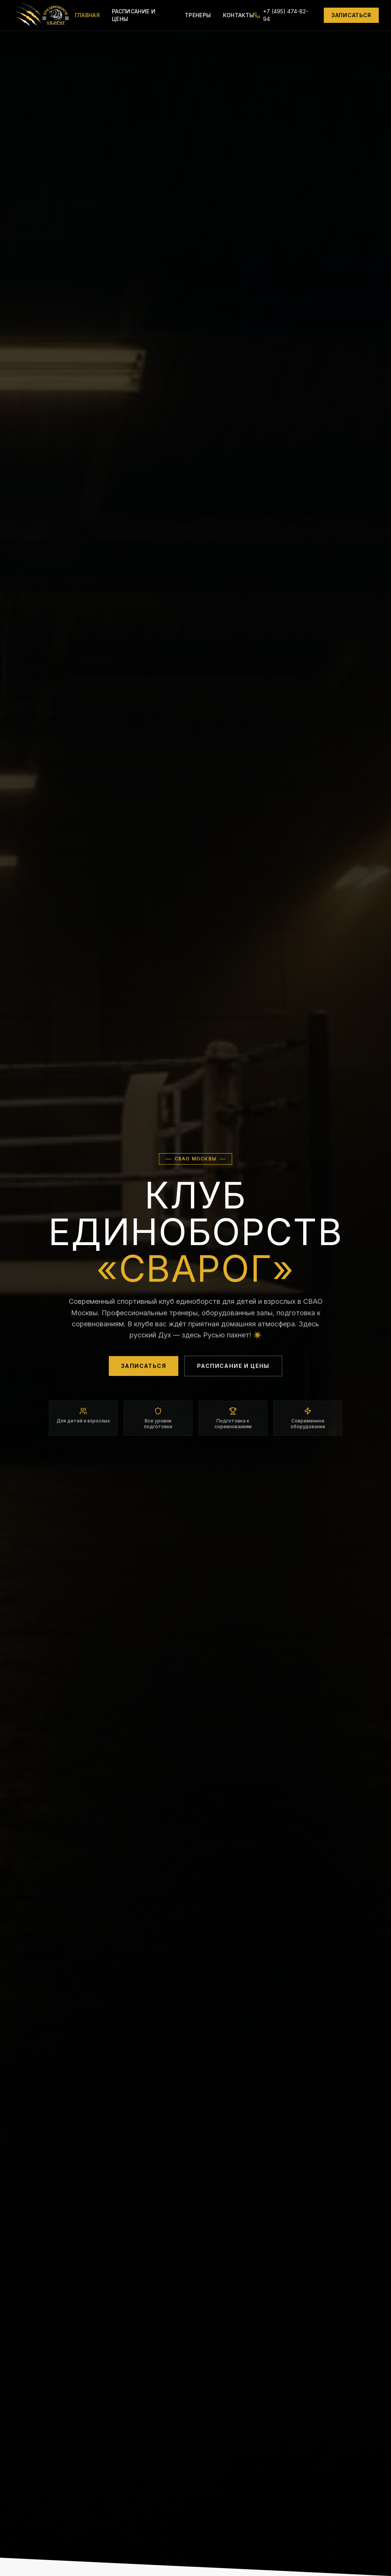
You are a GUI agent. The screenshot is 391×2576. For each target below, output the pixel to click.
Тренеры (198, 15)
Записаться (351, 15)
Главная (87, 15)
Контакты (238, 15)
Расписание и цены (133, 15)
